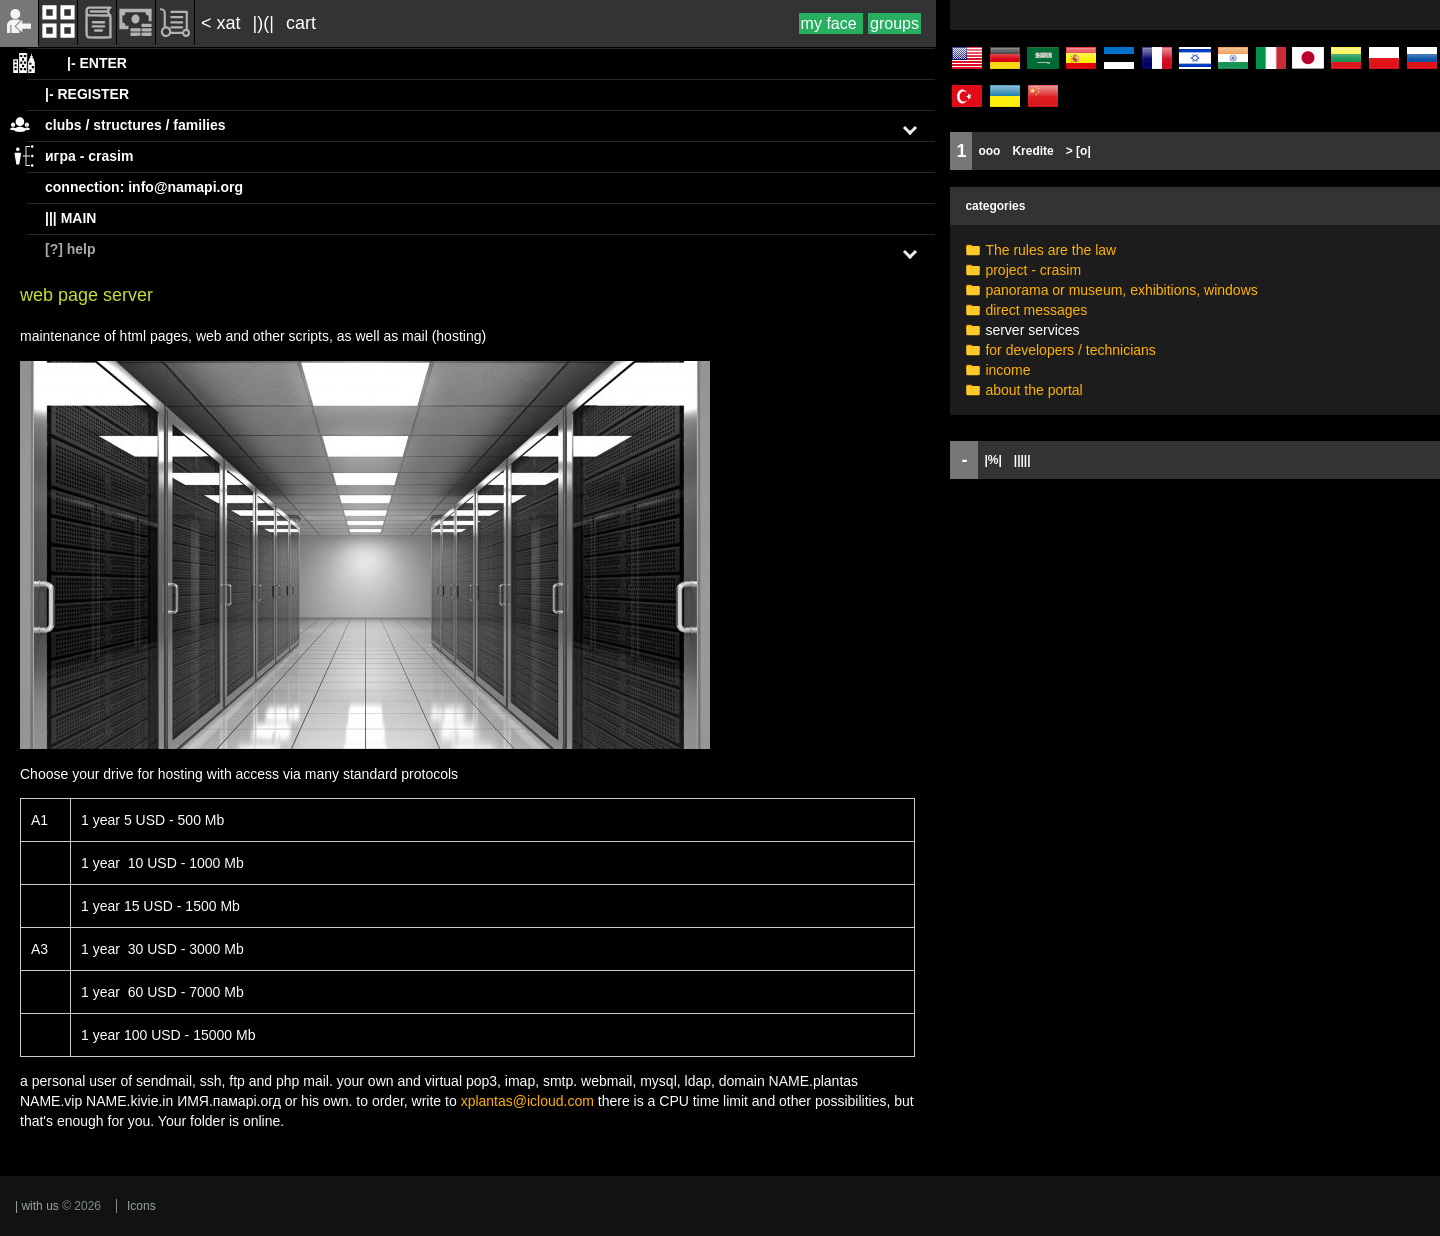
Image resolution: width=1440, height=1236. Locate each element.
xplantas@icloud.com (527, 1101)
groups (894, 23)
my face (831, 23)
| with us (37, 1206)
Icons (141, 1206)
